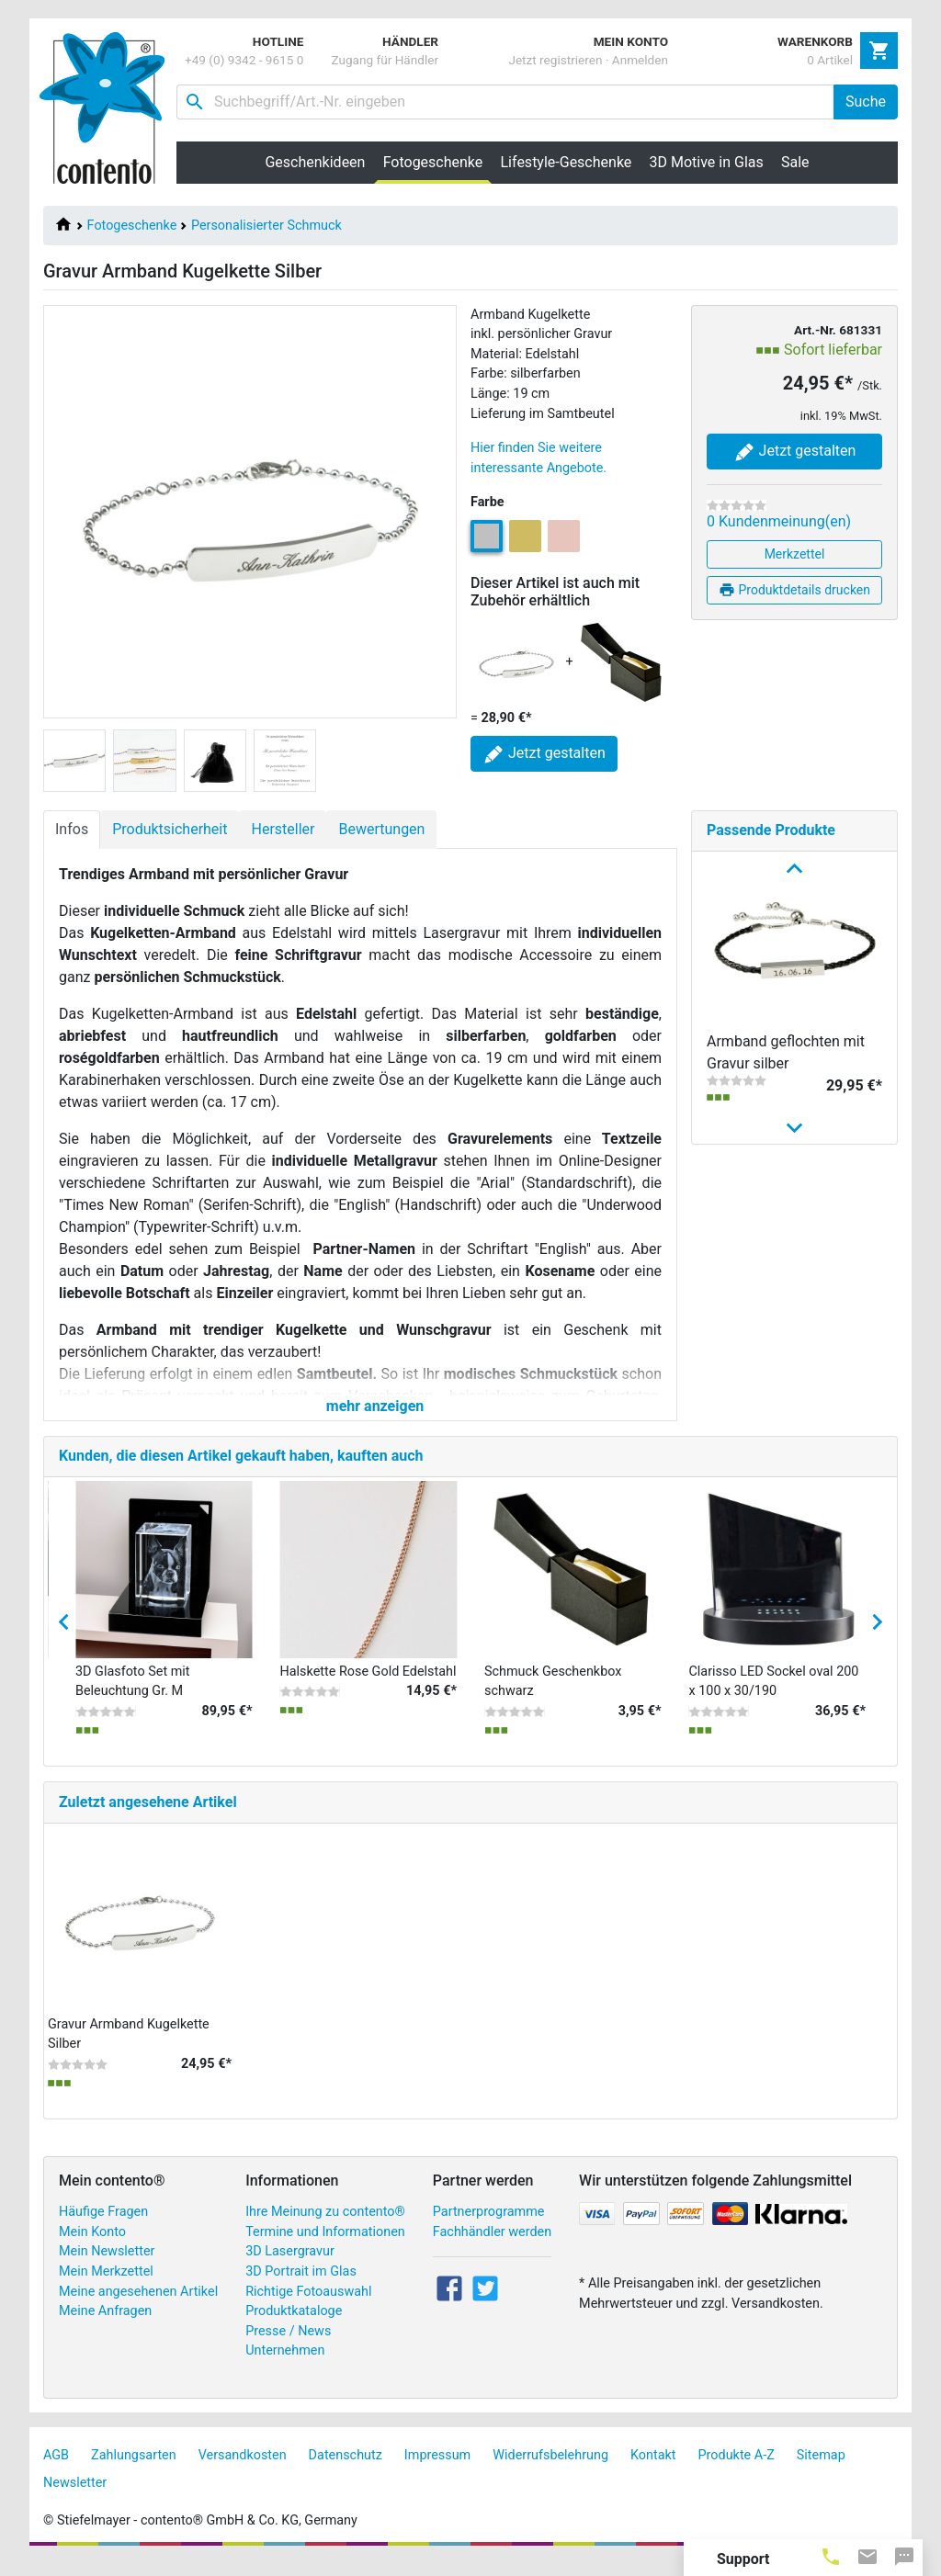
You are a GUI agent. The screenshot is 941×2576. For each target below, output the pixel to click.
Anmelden (640, 59)
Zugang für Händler (384, 59)
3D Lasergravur (289, 2268)
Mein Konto (92, 2247)
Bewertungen (381, 829)
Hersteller (282, 829)
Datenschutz (345, 2471)
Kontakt (653, 2471)
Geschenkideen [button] (315, 162)
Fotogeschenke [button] (437, 162)
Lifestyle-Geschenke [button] (566, 162)
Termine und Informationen (325, 2247)
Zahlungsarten (133, 2471)
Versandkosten (242, 2471)
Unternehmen (284, 2367)
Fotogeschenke (132, 225)
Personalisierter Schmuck (266, 225)
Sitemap (821, 2471)
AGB (56, 2471)
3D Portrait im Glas (301, 2287)
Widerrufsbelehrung (550, 2471)
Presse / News (288, 2347)
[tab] (830, 2555)
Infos (71, 829)
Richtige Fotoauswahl (308, 2307)
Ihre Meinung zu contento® (325, 2227)
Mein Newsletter (106, 2268)
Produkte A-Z (736, 2471)
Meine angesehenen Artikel (138, 2307)
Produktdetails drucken (794, 590)
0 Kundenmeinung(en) (779, 521)
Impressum (437, 2471)
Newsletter (75, 2498)
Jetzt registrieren (555, 59)
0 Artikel (830, 59)
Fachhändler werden (492, 2247)
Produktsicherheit (169, 829)
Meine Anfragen (105, 2326)
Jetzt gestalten (794, 452)
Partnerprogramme (489, 2227)
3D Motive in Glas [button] (707, 162)
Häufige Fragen (103, 2227)
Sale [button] (795, 162)
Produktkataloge (293, 2326)
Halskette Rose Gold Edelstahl (368, 1687)
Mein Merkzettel (106, 2287)
